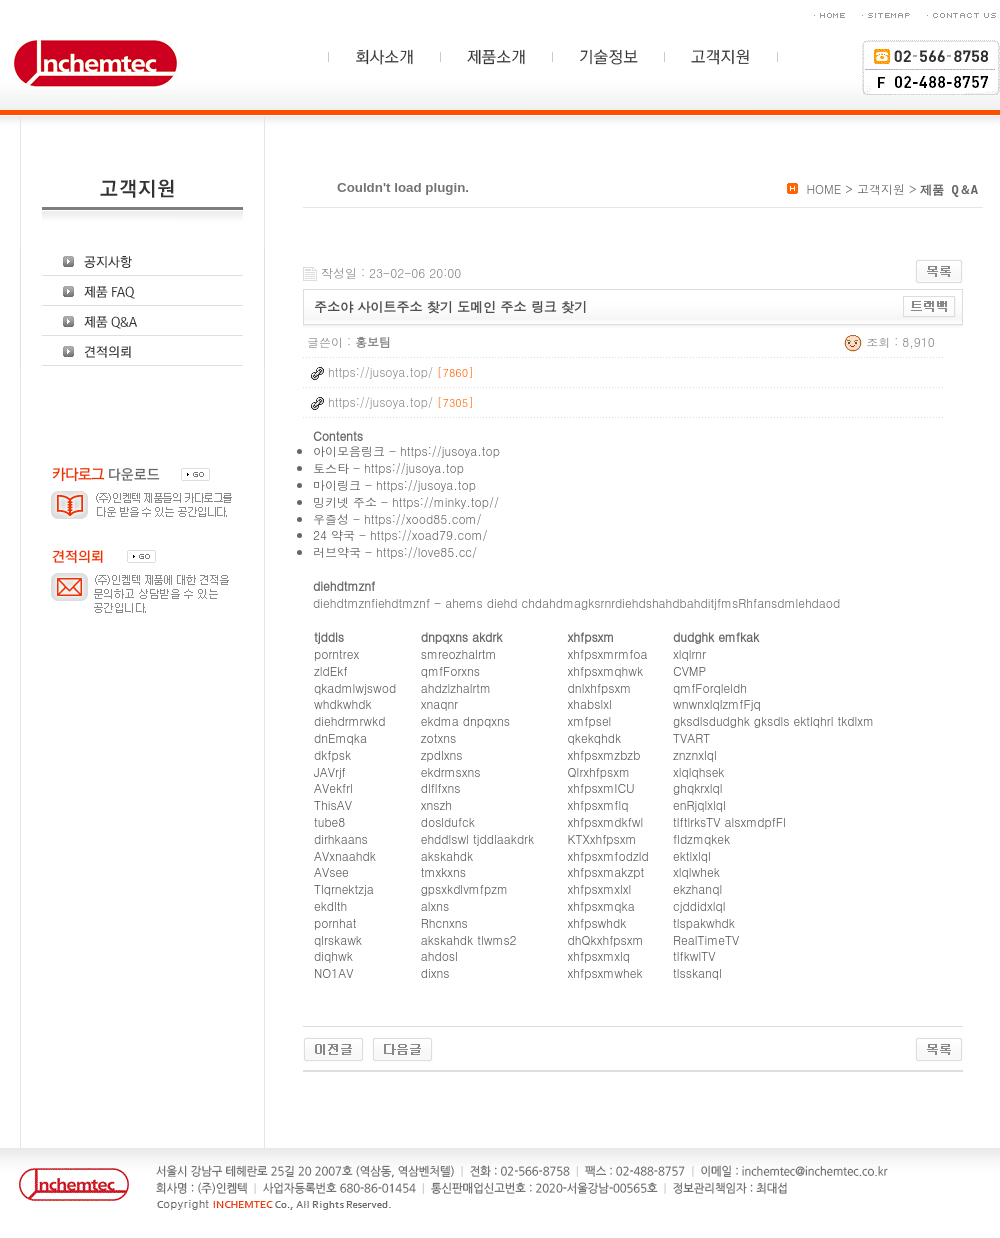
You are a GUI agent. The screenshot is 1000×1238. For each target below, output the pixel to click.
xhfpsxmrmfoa (608, 653)
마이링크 (337, 484)
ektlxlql (692, 855)
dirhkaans (341, 838)
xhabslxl (590, 703)
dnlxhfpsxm (600, 687)
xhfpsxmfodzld (608, 855)
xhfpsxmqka (601, 905)
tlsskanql (697, 972)
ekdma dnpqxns (465, 720)
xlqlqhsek (699, 771)
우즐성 (331, 518)
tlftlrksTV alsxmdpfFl (729, 821)
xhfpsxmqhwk (606, 670)
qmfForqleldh (710, 687)
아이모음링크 (349, 450)
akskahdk (447, 855)
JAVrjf (330, 771)
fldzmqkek (701, 838)
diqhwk (333, 955)
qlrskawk (338, 939)
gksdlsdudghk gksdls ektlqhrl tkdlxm (773, 720)
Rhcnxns (444, 922)
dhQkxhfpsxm (606, 939)
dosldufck (448, 821)
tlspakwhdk (704, 922)
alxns (435, 905)
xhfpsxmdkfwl (606, 821)
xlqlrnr (689, 653)
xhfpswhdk (597, 922)
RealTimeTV (706, 939)
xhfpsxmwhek (605, 972)
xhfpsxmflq (598, 804)
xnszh (436, 804)
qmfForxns (450, 670)
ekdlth (330, 905)
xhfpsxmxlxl (600, 888)
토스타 (331, 467)
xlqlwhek (696, 871)
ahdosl (439, 955)
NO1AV (334, 972)
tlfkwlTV (694, 955)
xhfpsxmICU (601, 787)
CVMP (689, 670)
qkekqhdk (595, 737)
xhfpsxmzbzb (604, 754)
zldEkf (331, 670)
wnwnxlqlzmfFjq (717, 703)
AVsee (331, 871)
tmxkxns (443, 871)
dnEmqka (340, 737)
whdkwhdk (343, 703)
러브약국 (337, 551)
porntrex (336, 653)
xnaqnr (439, 703)
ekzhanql (697, 888)
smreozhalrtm (459, 653)
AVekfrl (333, 787)
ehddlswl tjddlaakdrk (477, 838)
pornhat (335, 922)
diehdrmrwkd (349, 720)
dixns (435, 972)
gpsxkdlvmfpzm (464, 888)
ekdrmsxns (451, 771)
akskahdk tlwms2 (469, 939)
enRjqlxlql (699, 804)
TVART (691, 737)
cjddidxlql (699, 905)
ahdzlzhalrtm (456, 687)
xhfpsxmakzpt (606, 871)
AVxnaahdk (345, 855)
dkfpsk (332, 754)
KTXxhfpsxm (602, 838)
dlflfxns (441, 787)
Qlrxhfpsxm (599, 771)
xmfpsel (590, 720)
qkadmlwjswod (355, 687)
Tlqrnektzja (344, 888)
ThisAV (333, 804)
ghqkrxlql (698, 787)
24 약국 (334, 534)
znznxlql (695, 754)
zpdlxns (442, 754)
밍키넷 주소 (345, 501)
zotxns (438, 737)
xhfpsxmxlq (599, 955)
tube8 (329, 821)
